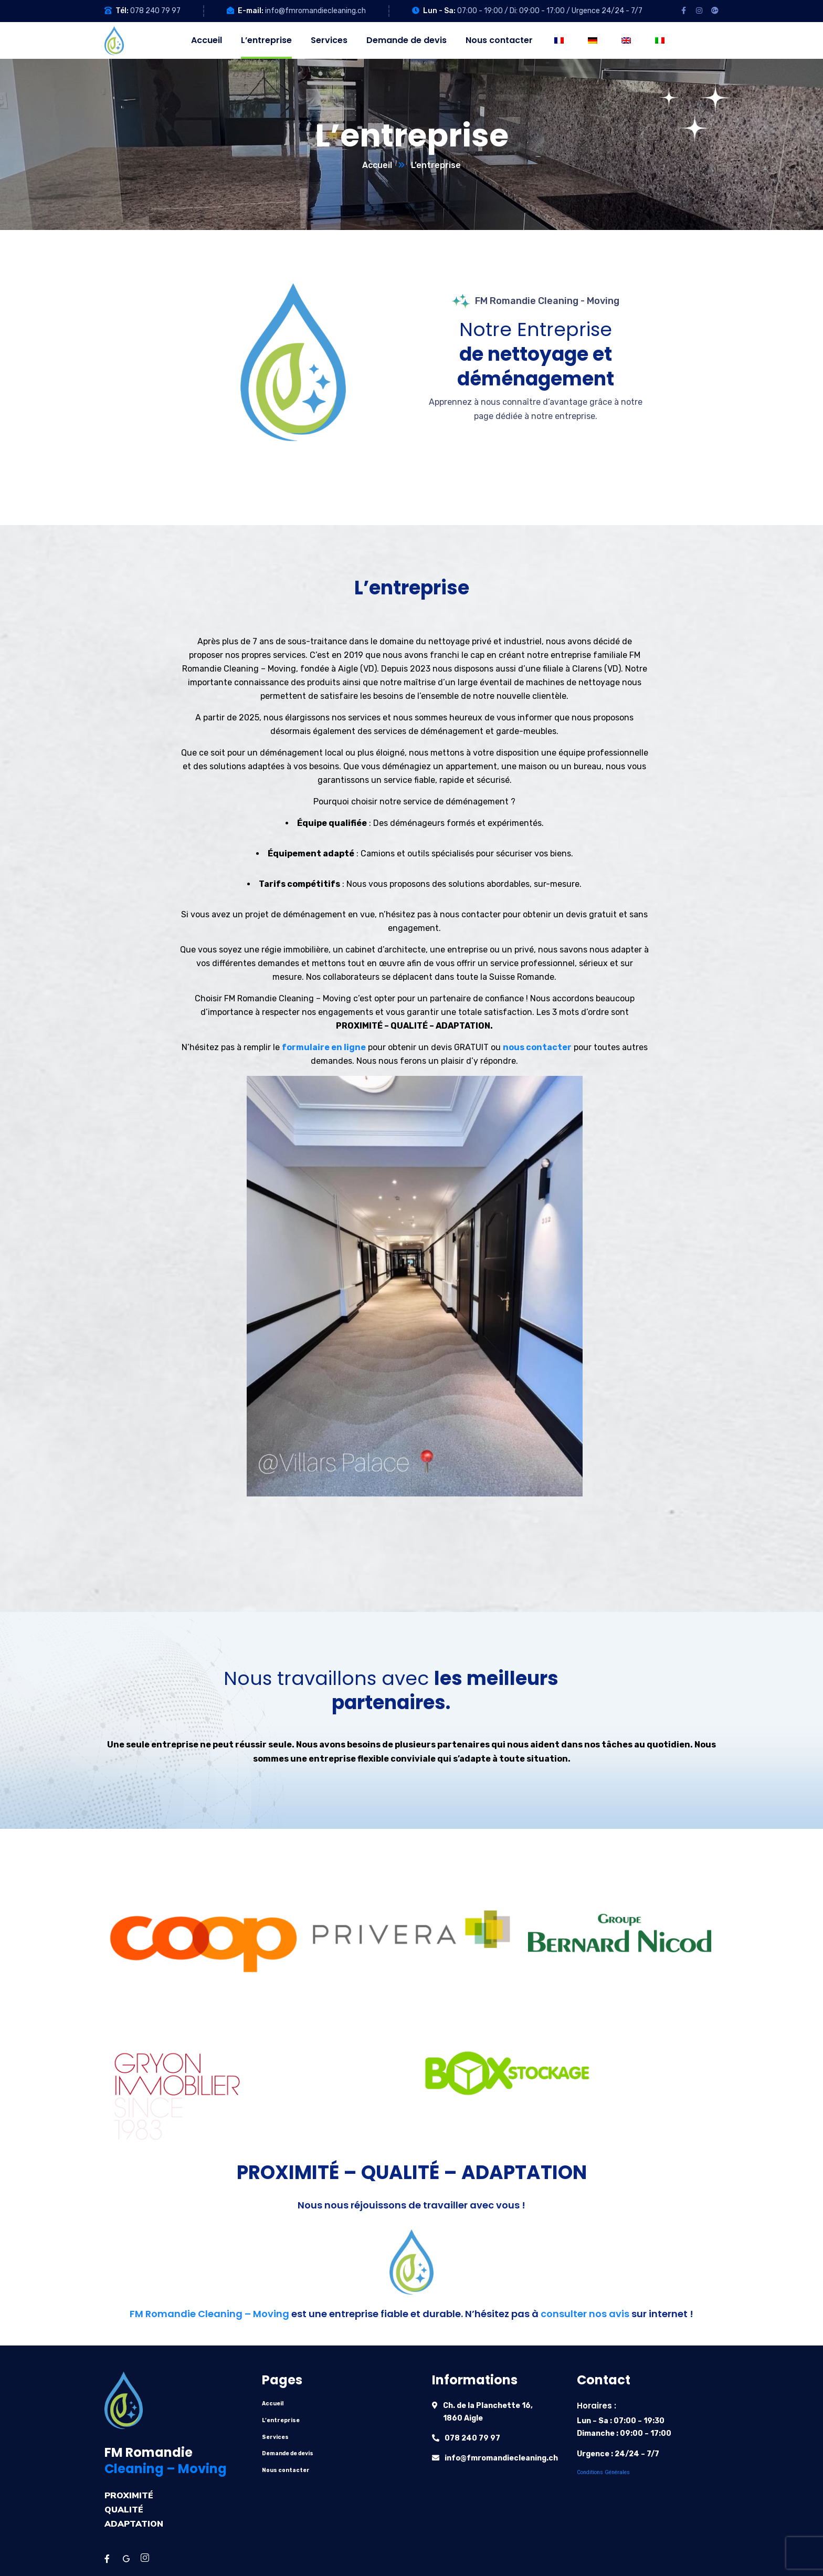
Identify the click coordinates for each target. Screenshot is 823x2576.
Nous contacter (286, 2470)
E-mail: (250, 10)
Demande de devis (287, 2453)
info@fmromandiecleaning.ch (315, 10)
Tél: (122, 10)
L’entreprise (281, 2420)
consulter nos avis (585, 2313)
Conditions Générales (603, 2472)
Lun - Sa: (439, 10)
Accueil (377, 165)
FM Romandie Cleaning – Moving (209, 2313)
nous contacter (537, 1047)
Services (275, 2437)
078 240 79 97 (155, 10)
